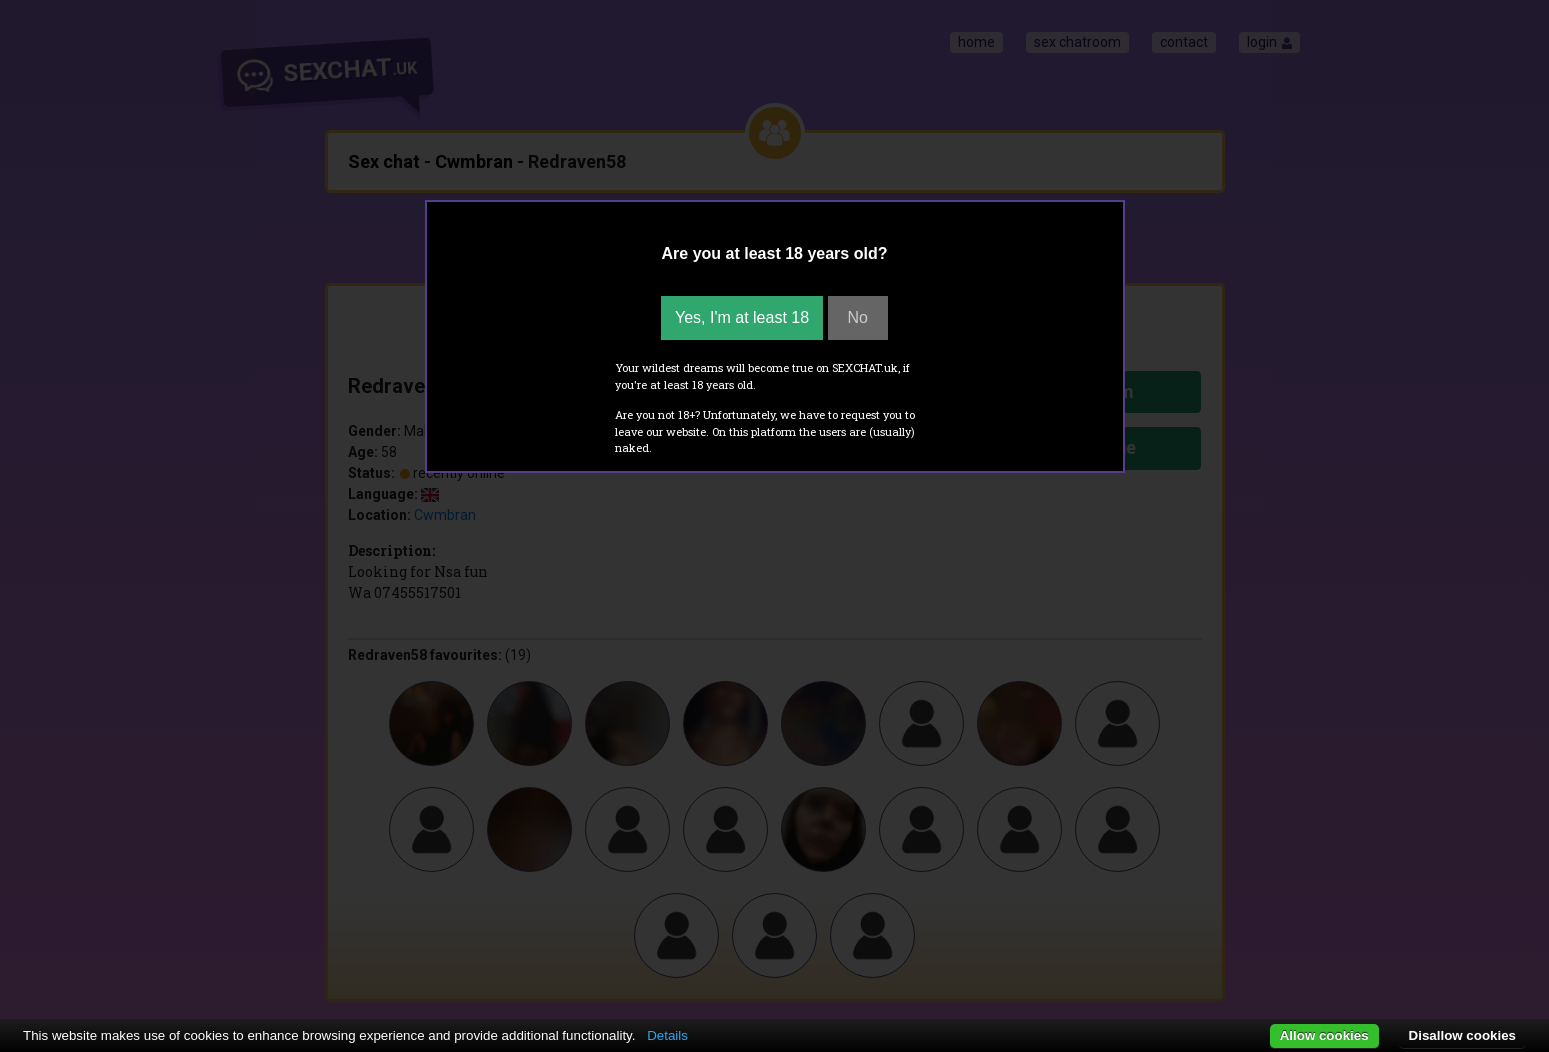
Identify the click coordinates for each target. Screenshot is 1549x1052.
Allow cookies (1324, 1035)
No (858, 317)
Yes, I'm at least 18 (742, 317)
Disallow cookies (1462, 1035)
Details (667, 1035)
